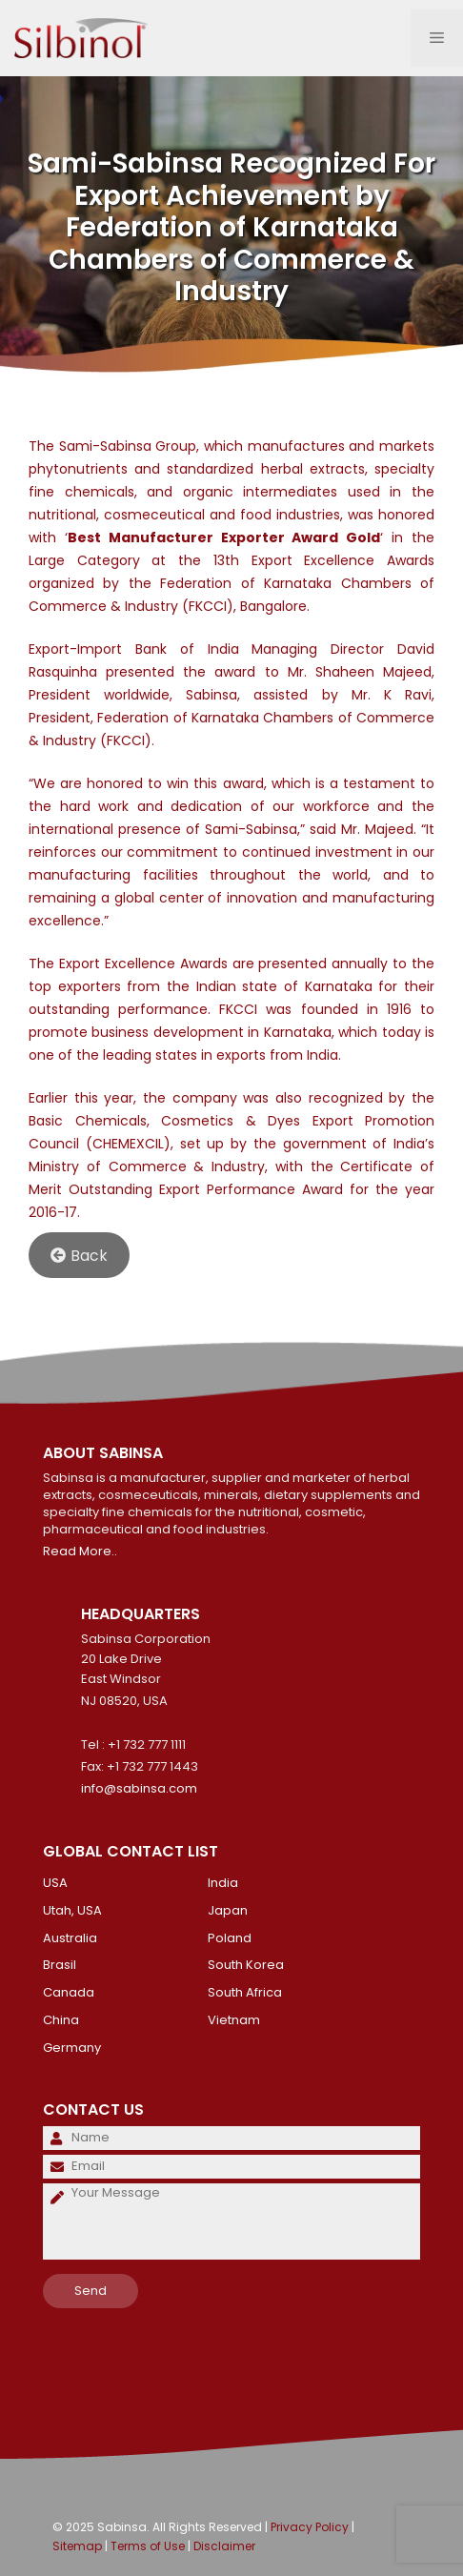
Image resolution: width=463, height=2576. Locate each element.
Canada (68, 1992)
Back (79, 1256)
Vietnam (234, 2020)
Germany (72, 2047)
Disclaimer (224, 2546)
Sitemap (77, 2546)
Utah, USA (72, 1910)
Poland (230, 1938)
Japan (228, 1910)
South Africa (245, 1992)
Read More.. (80, 1551)
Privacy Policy (310, 2527)
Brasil (59, 1965)
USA (55, 1883)
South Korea (246, 1965)
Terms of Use (148, 2546)
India (223, 1883)
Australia (70, 1938)
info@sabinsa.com (139, 1788)
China (61, 2020)
